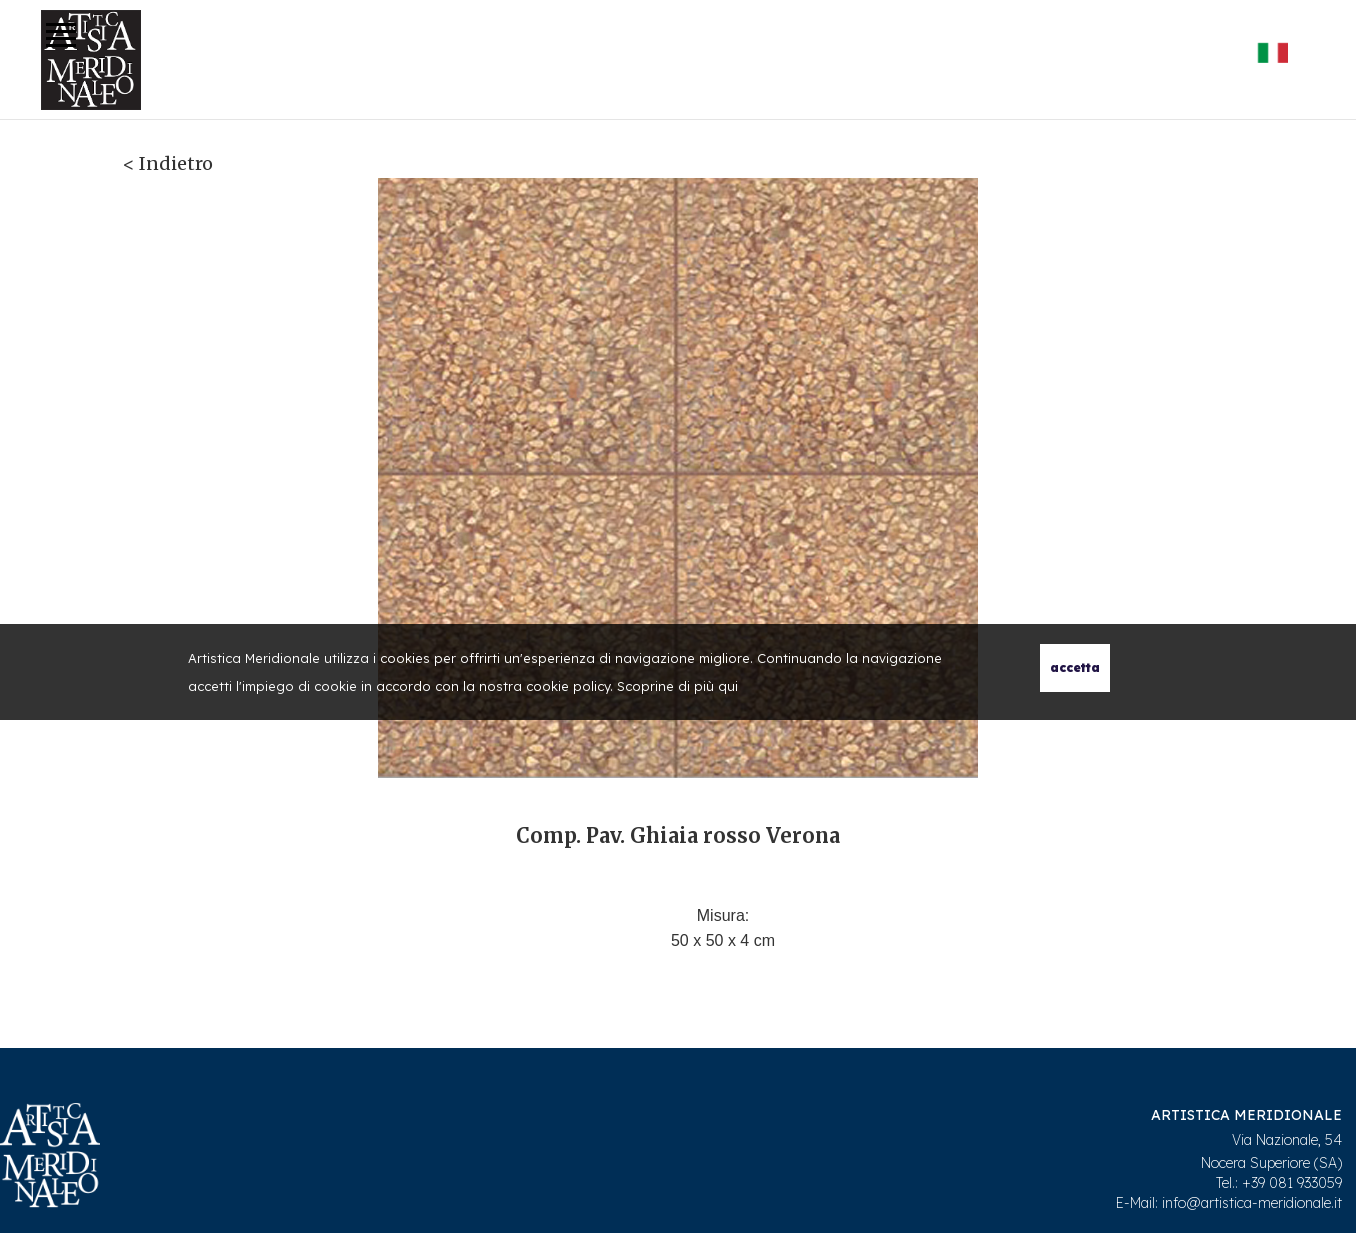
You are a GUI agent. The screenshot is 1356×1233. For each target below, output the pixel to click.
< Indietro (168, 163)
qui (728, 686)
